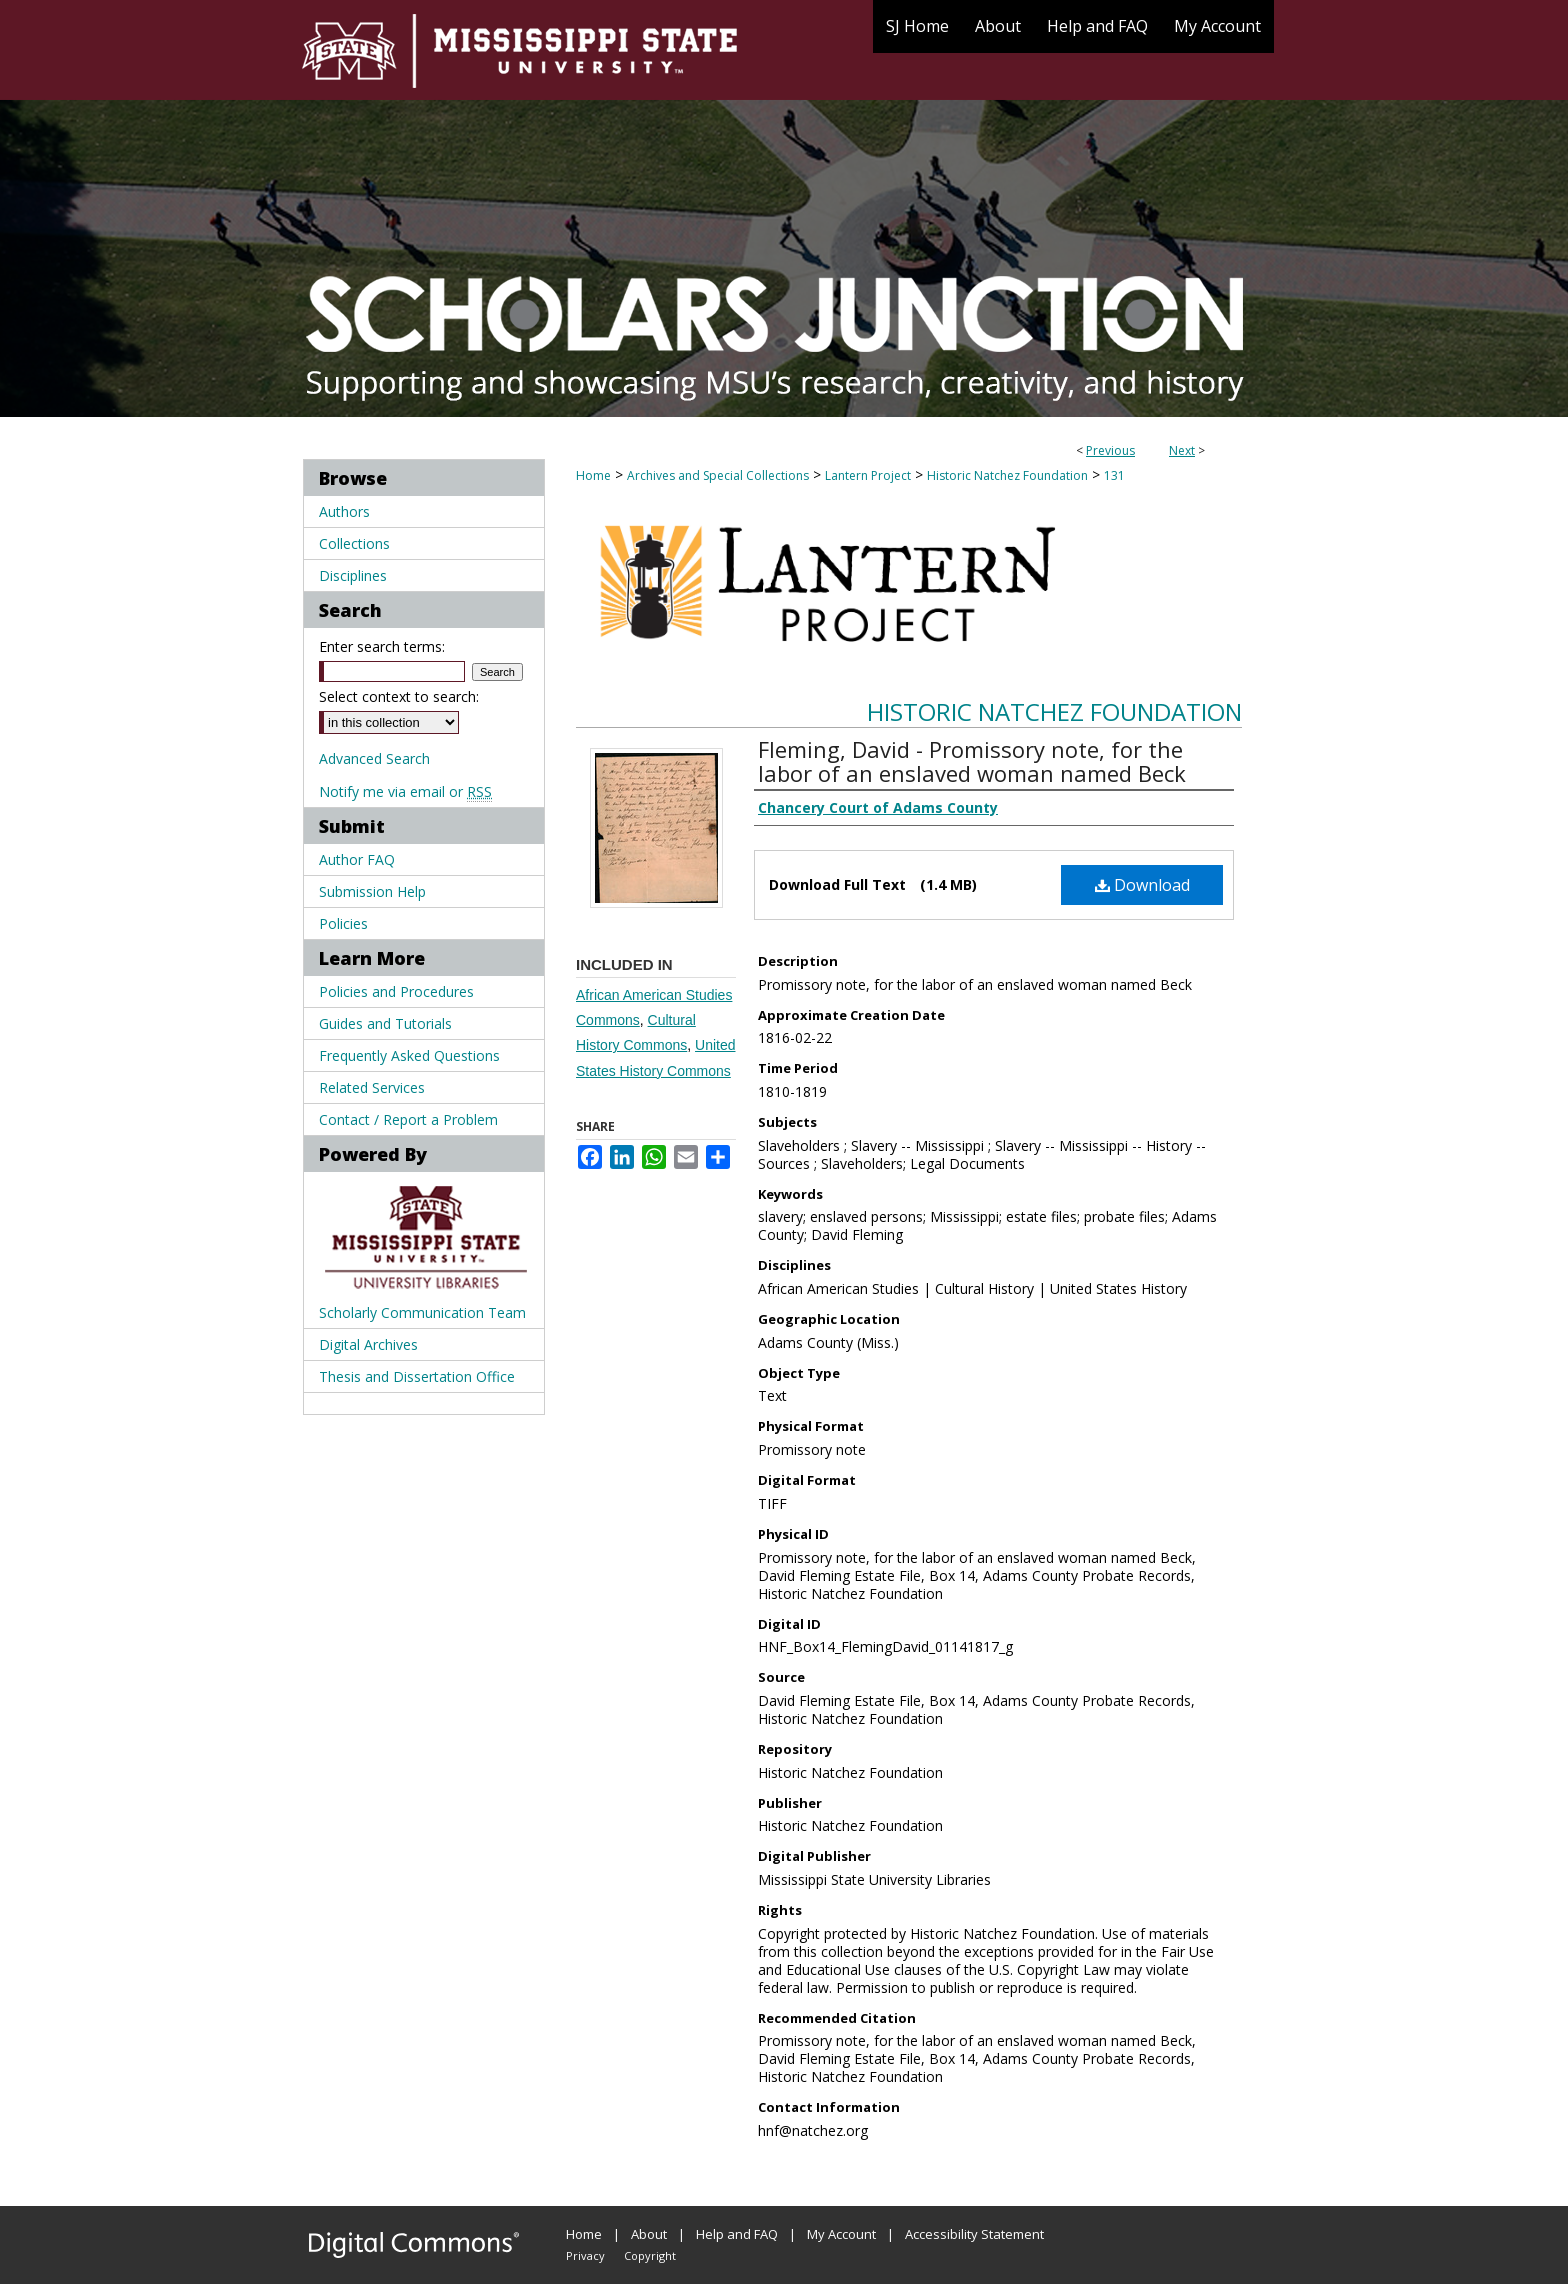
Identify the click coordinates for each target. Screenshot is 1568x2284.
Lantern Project (868, 475)
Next (1182, 450)
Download (1142, 885)
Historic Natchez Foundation (1007, 475)
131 (1114, 475)
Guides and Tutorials (385, 1023)
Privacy (585, 2255)
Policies (343, 923)
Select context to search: (399, 696)
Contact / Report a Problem (408, 1119)
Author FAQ (357, 859)
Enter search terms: (382, 646)
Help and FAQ (737, 2234)
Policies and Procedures (396, 991)
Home (593, 475)
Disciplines (353, 575)
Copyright (650, 2255)
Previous (1110, 450)
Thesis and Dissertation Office (417, 1376)
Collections (354, 543)
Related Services (372, 1087)
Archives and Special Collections (718, 475)
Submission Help (372, 891)
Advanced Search (374, 758)
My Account (841, 2234)
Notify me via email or (405, 791)
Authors (344, 511)
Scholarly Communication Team (422, 1312)
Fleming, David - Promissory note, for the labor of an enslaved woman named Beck (972, 761)
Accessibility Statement (974, 2234)
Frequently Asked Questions (409, 1055)
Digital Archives (368, 1344)
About (649, 2234)
